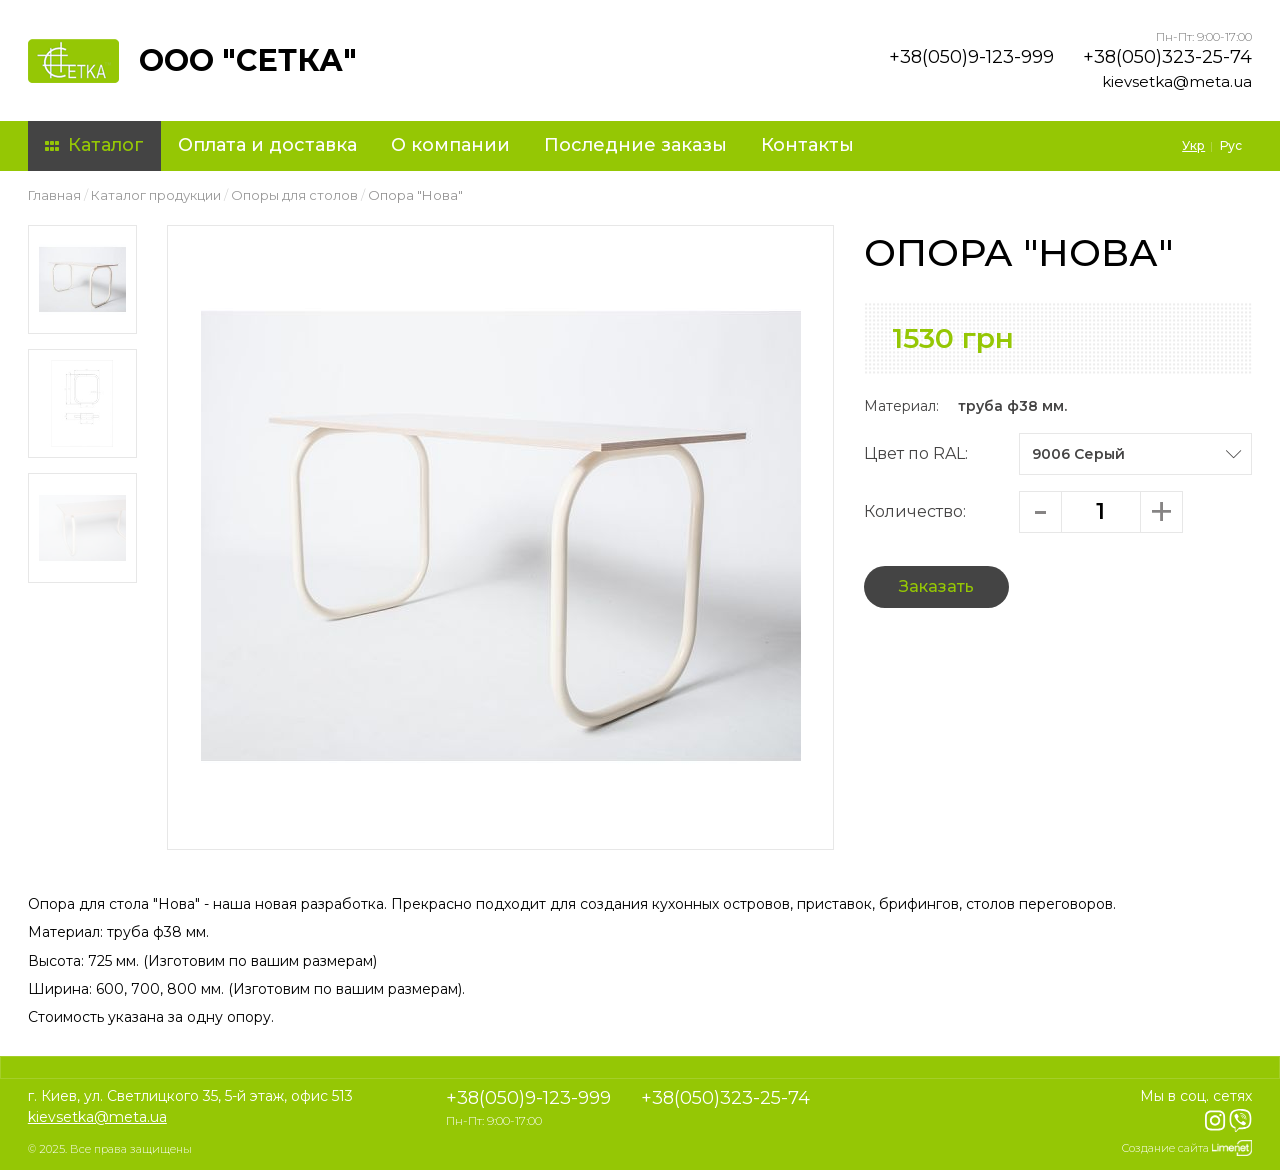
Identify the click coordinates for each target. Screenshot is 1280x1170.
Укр (1193, 145)
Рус (1231, 145)
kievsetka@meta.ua (1177, 81)
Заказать (936, 586)
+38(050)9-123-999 (971, 57)
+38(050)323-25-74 (1167, 57)
